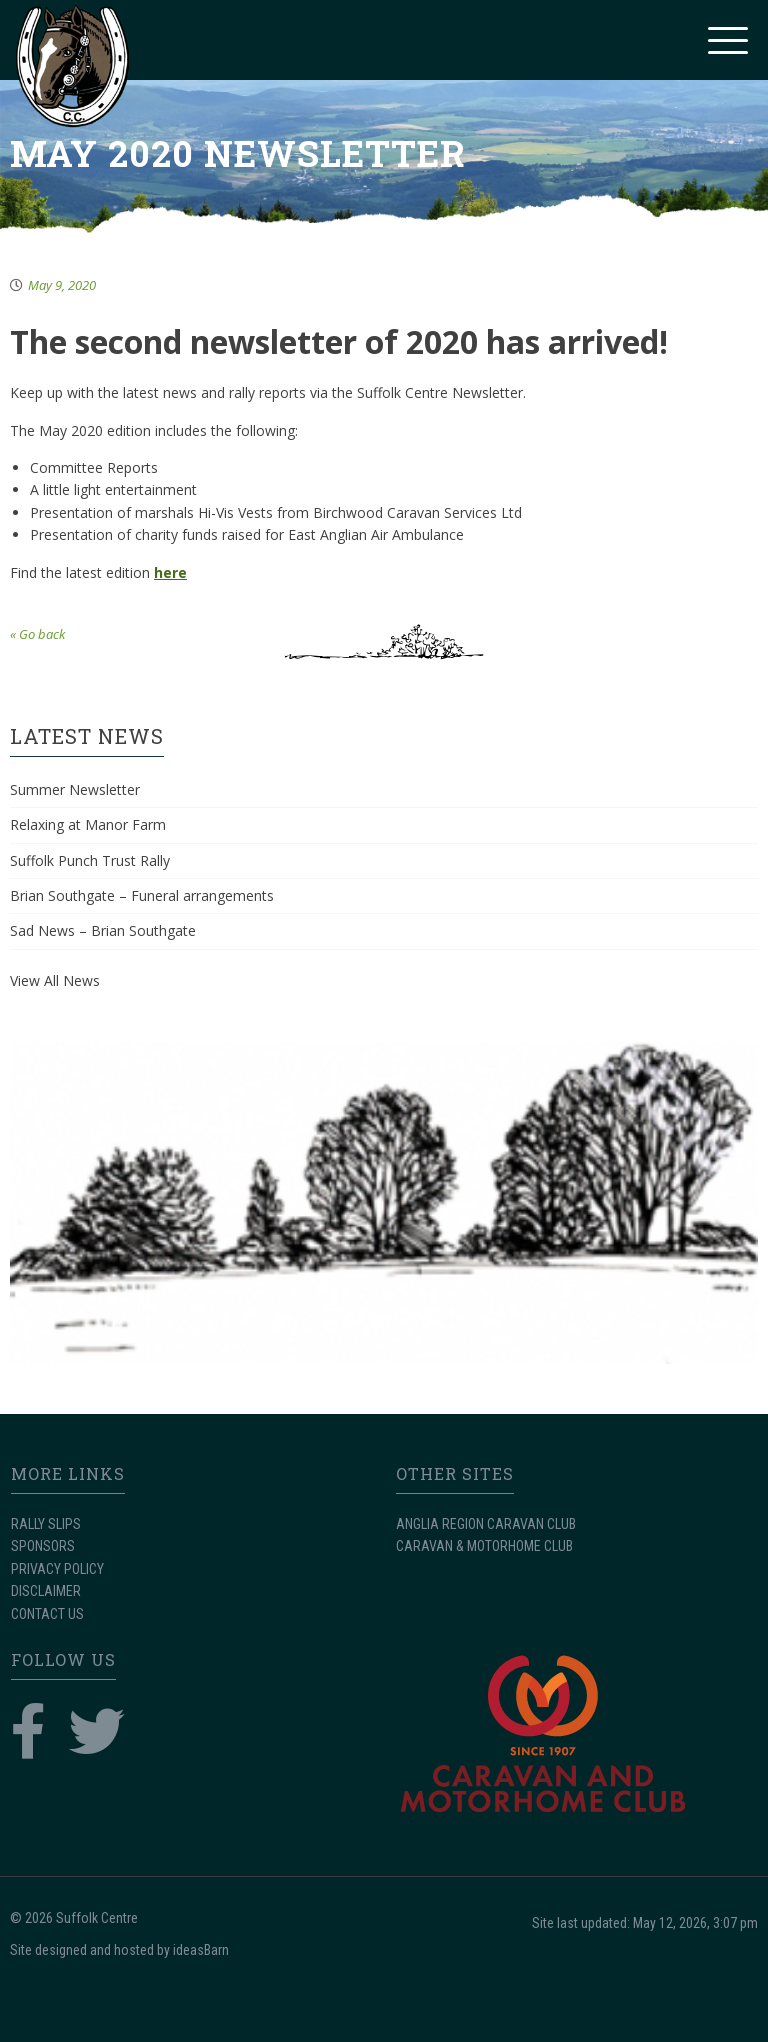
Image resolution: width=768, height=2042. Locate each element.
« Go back (37, 634)
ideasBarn (201, 1950)
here (170, 572)
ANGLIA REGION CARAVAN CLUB (486, 1524)
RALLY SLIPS (46, 1524)
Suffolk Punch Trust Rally (90, 860)
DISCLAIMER (46, 1591)
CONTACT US (47, 1614)
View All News (55, 980)
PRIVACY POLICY (57, 1569)
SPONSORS (43, 1546)
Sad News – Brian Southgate (103, 930)
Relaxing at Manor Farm (88, 824)
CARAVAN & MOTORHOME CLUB (484, 1546)
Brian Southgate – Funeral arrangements (142, 895)
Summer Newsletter (75, 789)
